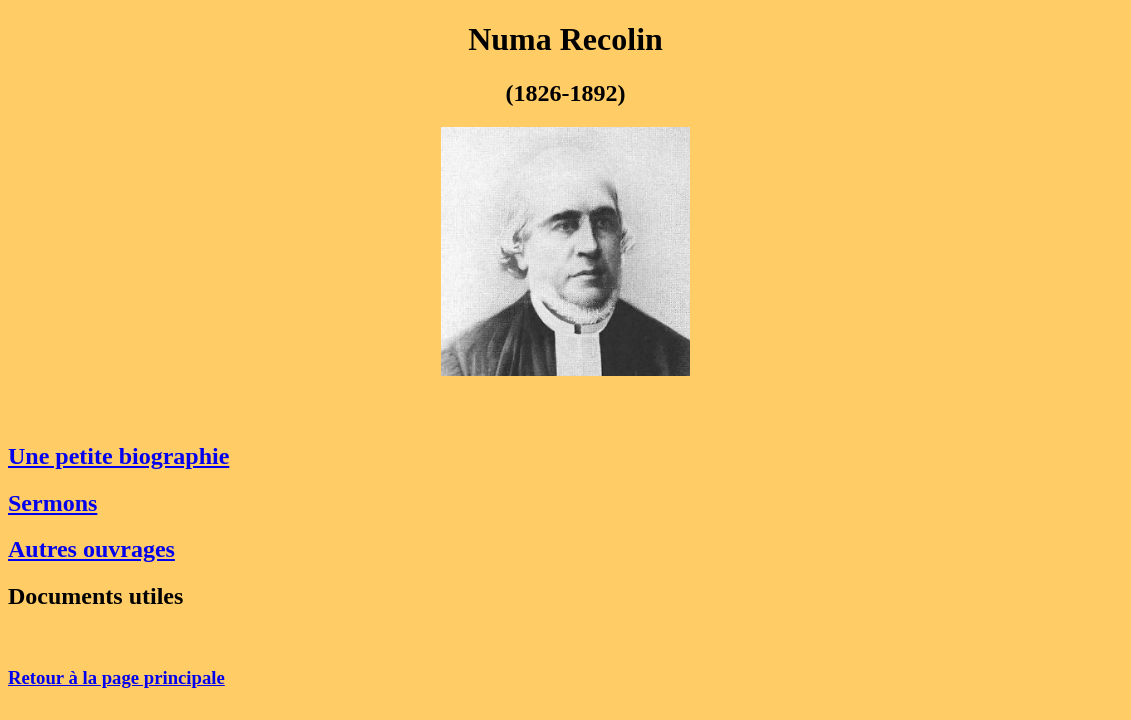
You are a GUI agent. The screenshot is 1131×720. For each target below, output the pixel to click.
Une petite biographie (118, 456)
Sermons (52, 503)
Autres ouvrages (91, 549)
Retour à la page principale (116, 677)
